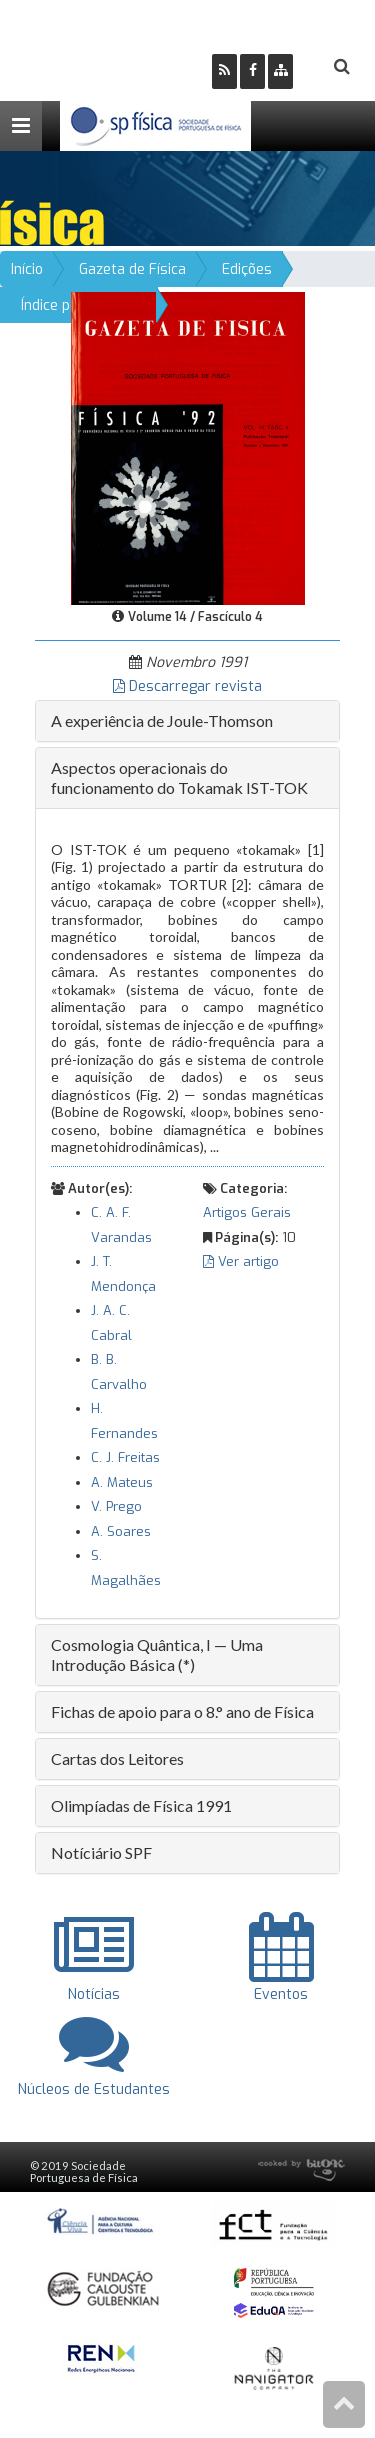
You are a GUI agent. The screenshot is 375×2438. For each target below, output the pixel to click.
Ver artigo (241, 1261)
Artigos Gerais (247, 1212)
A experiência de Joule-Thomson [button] (162, 720)
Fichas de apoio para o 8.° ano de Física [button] (182, 1711)
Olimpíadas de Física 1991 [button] (141, 1805)
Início (27, 269)
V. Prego (116, 1506)
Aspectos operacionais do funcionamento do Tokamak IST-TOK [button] (179, 777)
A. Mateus (122, 1482)
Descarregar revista (187, 686)
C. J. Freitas (125, 1457)
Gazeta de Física (132, 269)
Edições (247, 269)
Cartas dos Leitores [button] (117, 1758)
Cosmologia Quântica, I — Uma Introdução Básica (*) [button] (157, 1654)
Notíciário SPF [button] (101, 1852)
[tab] (187, 721)
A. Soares (121, 1531)
